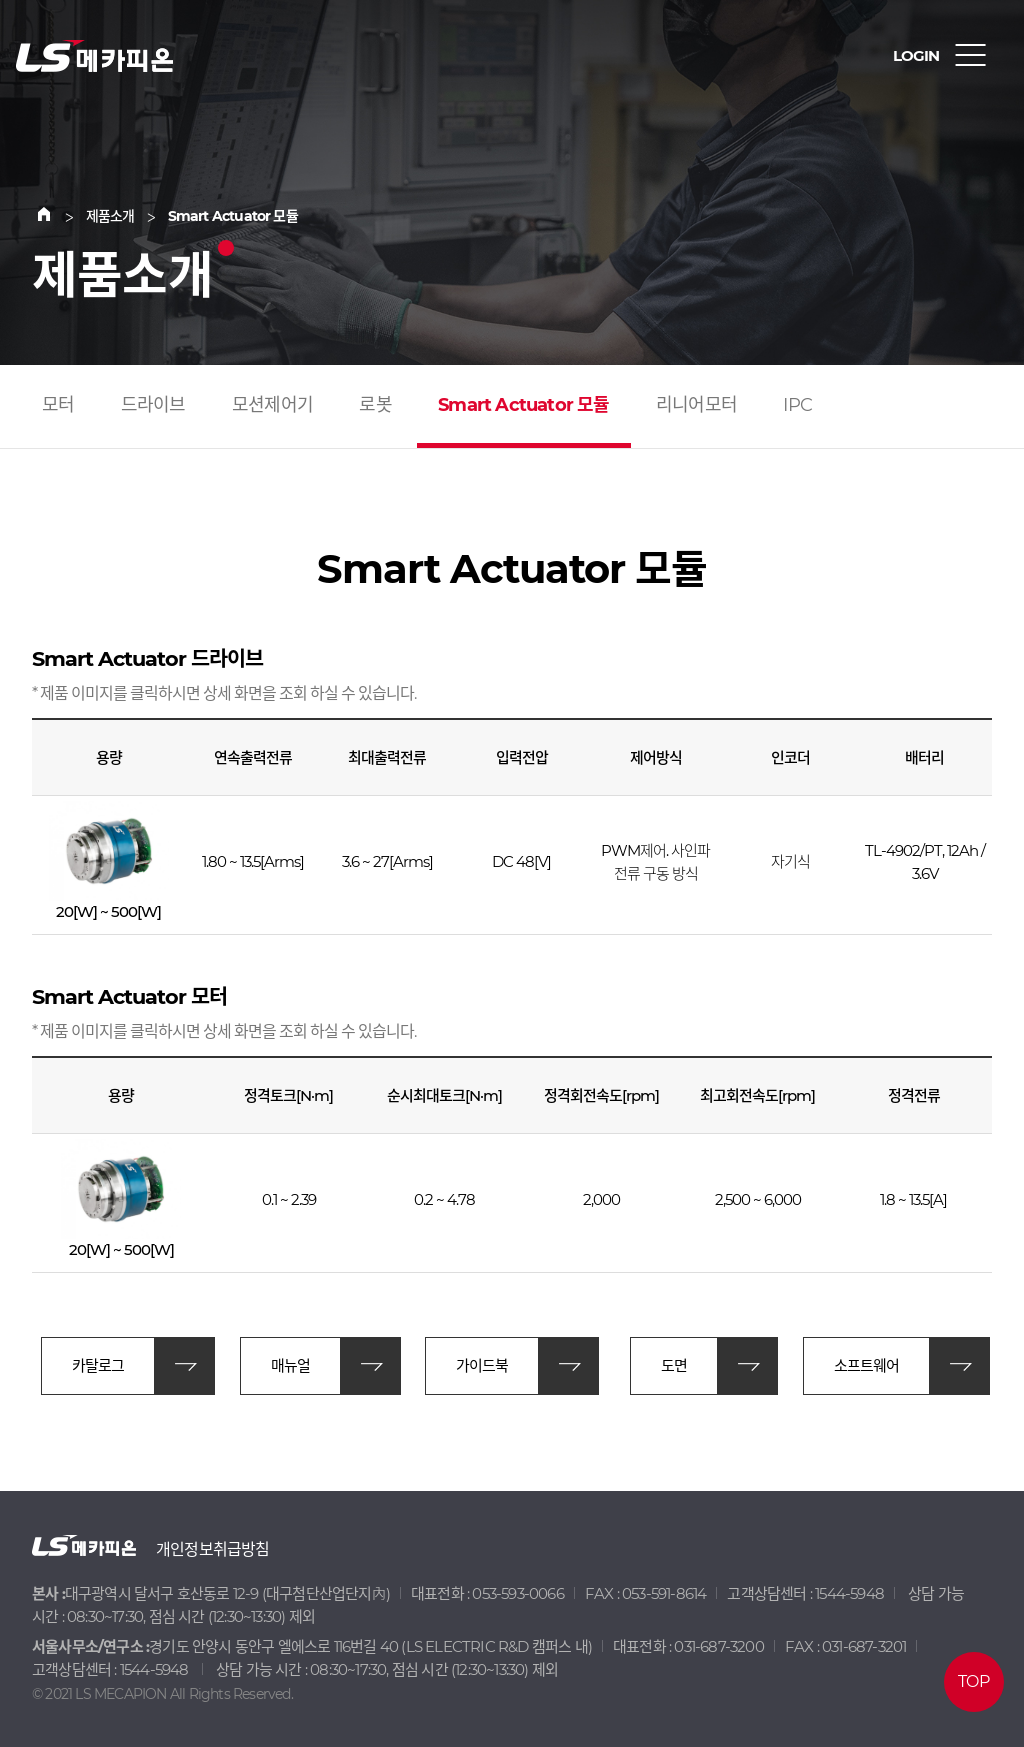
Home (56, 216)
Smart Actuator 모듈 (523, 405)
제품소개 (110, 216)
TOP (973, 1681)
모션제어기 (272, 405)
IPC (797, 405)
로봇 (375, 405)
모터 (58, 405)
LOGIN (916, 55)
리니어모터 (696, 405)
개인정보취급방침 (213, 1549)
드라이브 (153, 405)
